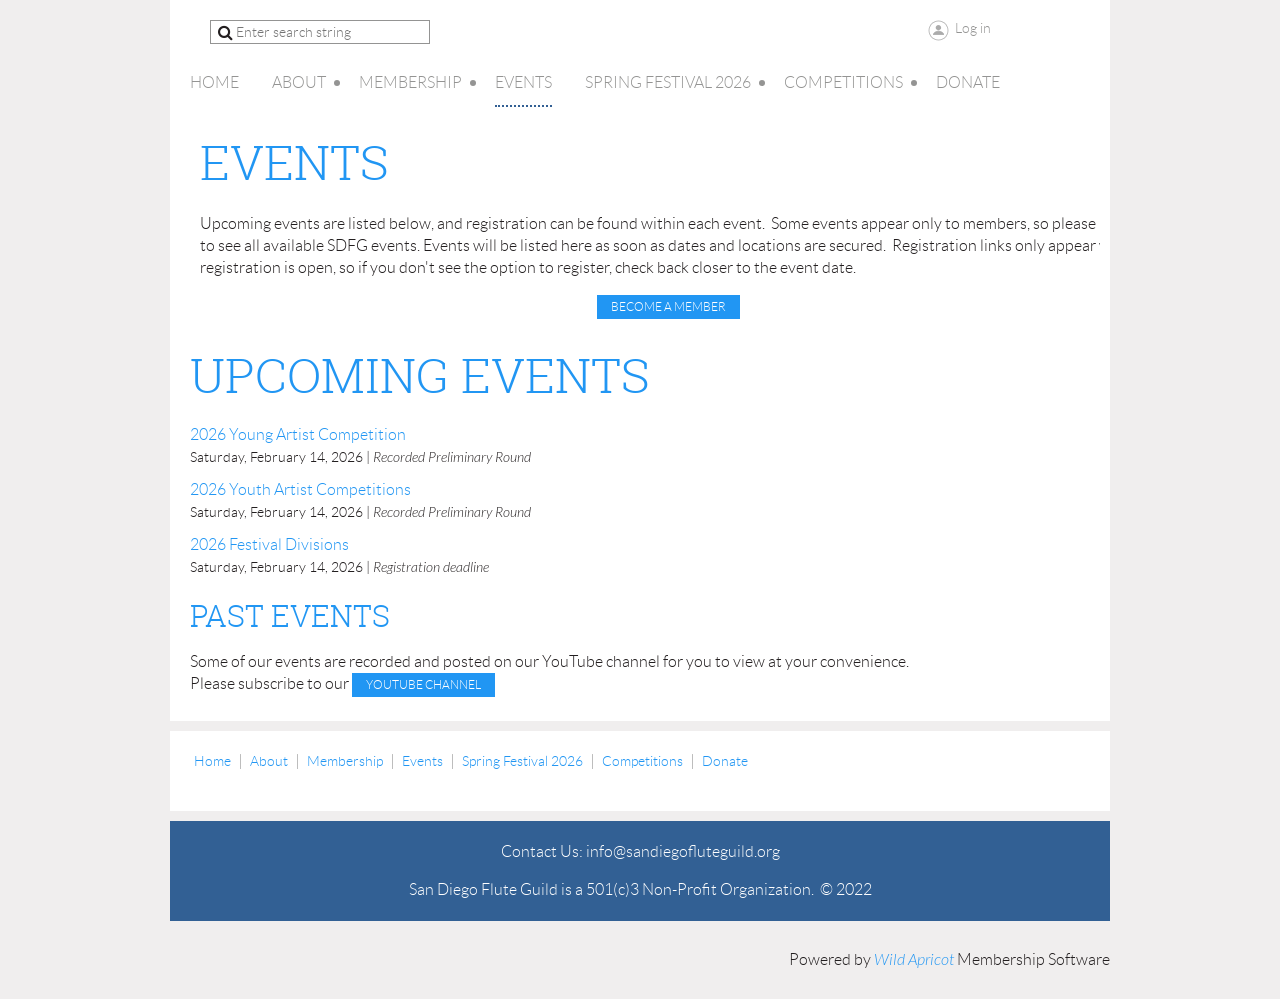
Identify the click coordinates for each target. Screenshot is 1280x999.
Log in (973, 28)
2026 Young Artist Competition (298, 434)
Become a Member (668, 306)
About (269, 761)
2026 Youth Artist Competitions (300, 489)
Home (212, 761)
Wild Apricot (914, 960)
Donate (725, 761)
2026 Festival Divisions (269, 544)
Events (422, 761)
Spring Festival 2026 (522, 761)
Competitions (642, 761)
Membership (345, 761)
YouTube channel (423, 684)
